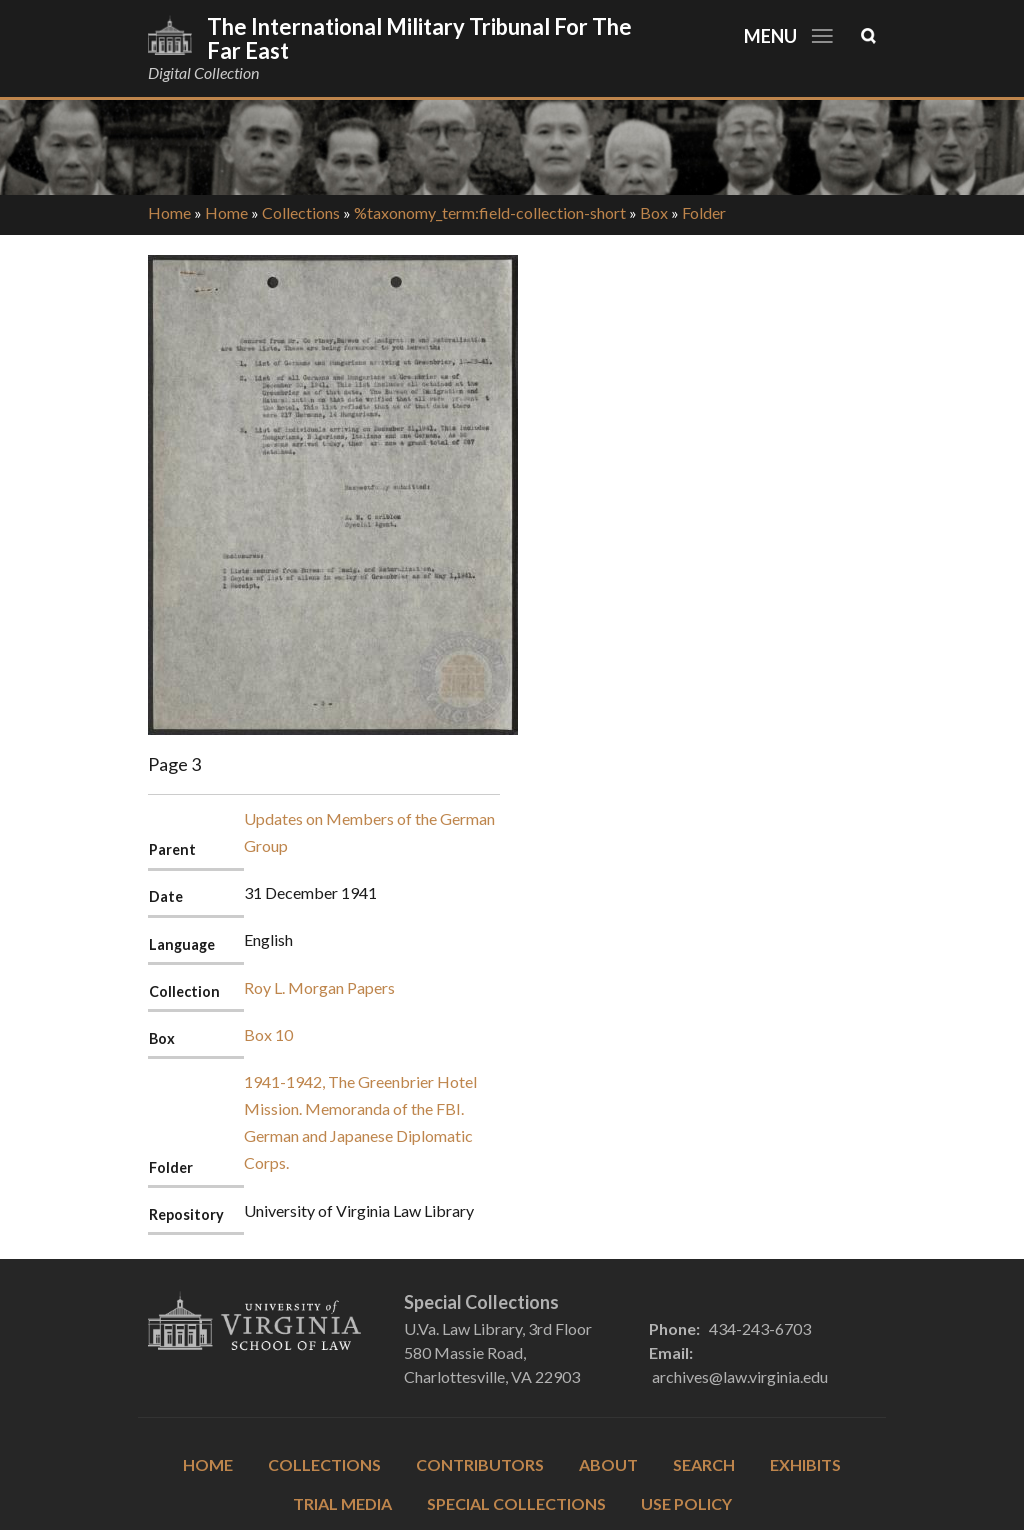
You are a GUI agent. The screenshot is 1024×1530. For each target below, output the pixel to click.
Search (704, 1464)
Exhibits (805, 1464)
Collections (301, 212)
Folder (704, 212)
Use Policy (686, 1503)
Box (654, 212)
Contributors (480, 1464)
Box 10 (268, 1034)
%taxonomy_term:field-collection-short (490, 212)
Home (169, 212)
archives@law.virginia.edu (740, 1376)
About (608, 1464)
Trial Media (342, 1503)
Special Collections (516, 1503)
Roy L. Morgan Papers (319, 987)
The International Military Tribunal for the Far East (419, 38)
